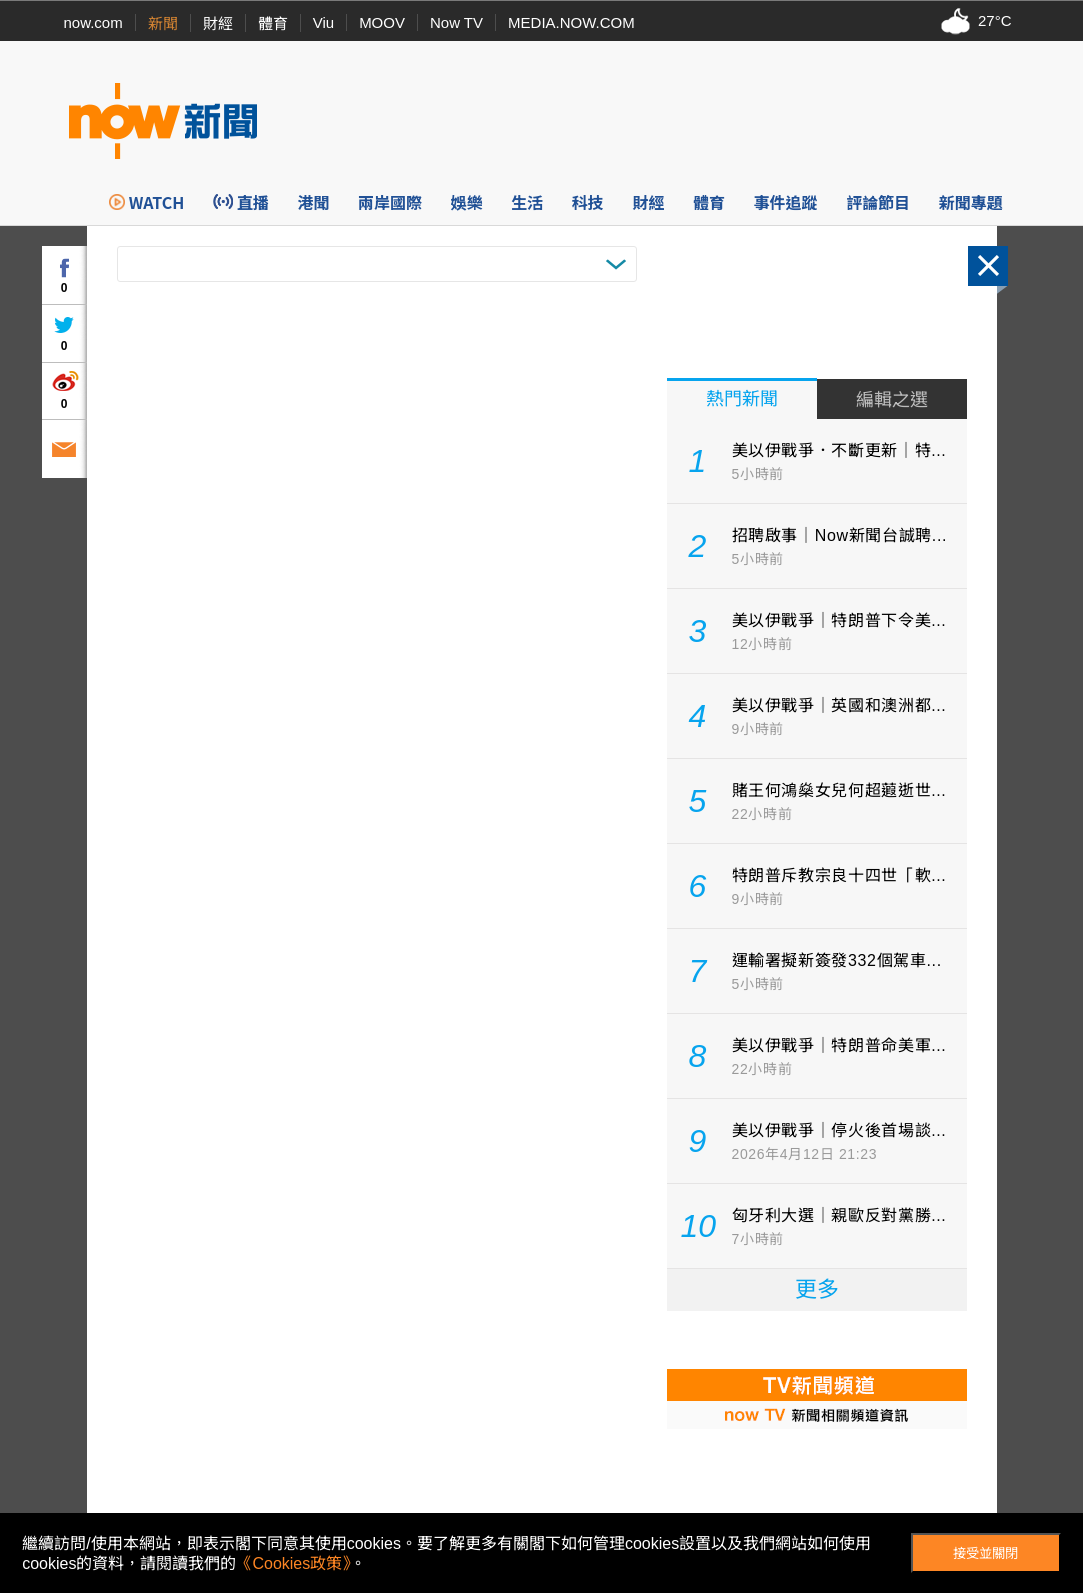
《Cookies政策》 (293, 1563)
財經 (218, 23)
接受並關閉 (985, 1553)
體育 (273, 23)
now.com (93, 22)
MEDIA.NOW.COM (571, 22)
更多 (817, 1289)
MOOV (382, 22)
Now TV (456, 22)
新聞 (163, 23)
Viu (323, 22)
